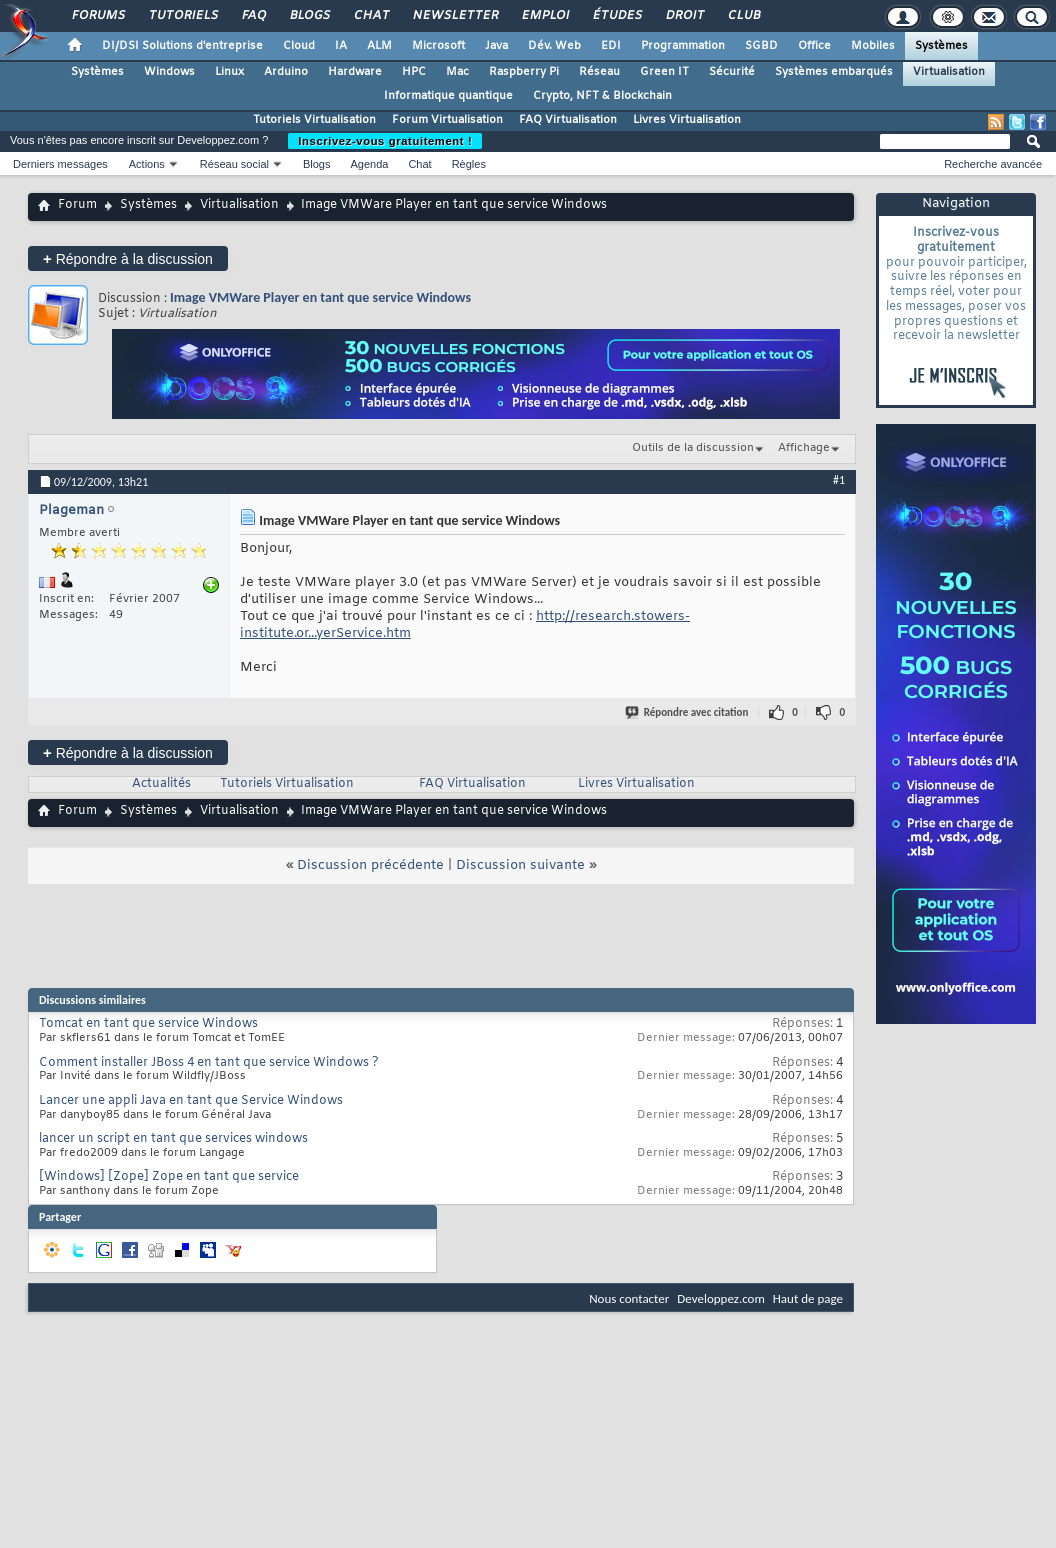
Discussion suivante (520, 865)
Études (616, 16)
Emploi (544, 16)
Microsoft (438, 46)
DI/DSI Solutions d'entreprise (182, 46)
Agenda (369, 164)
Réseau (599, 72)
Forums (97, 16)
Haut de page (808, 1298)
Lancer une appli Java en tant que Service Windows (191, 1101)
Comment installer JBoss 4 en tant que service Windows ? (209, 1063)
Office (814, 46)
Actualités (161, 784)
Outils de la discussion (693, 448)
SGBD (761, 46)
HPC (414, 72)
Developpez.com (721, 1298)
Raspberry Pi (524, 72)
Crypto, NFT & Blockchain (602, 96)
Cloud (299, 46)
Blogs (309, 16)
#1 (839, 480)
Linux (229, 72)
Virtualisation (949, 72)
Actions (147, 164)
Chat (370, 16)
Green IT (664, 72)
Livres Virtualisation (687, 120)
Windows (169, 72)
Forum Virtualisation (447, 120)
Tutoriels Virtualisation (314, 120)
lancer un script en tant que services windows (173, 1139)
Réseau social (234, 164)
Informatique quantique (448, 96)
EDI (611, 46)
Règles (469, 164)
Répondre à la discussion (128, 258)
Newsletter (454, 16)
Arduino (286, 72)
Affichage (804, 448)
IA (341, 46)
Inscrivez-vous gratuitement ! (385, 141)
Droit (684, 16)
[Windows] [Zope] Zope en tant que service (169, 1177)
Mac (457, 72)
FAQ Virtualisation (568, 120)
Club (743, 16)
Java (496, 46)
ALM (379, 46)
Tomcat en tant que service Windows (148, 1024)
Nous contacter (629, 1298)
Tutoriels (182, 16)
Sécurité (732, 72)
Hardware (355, 72)
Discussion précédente (370, 865)
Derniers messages (60, 164)
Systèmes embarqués (834, 72)
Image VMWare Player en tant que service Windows (320, 297)
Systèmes (941, 46)
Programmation (683, 46)
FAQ (253, 16)
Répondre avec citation (688, 712)
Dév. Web (554, 46)
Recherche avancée (993, 164)
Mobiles (873, 46)
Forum (77, 205)
